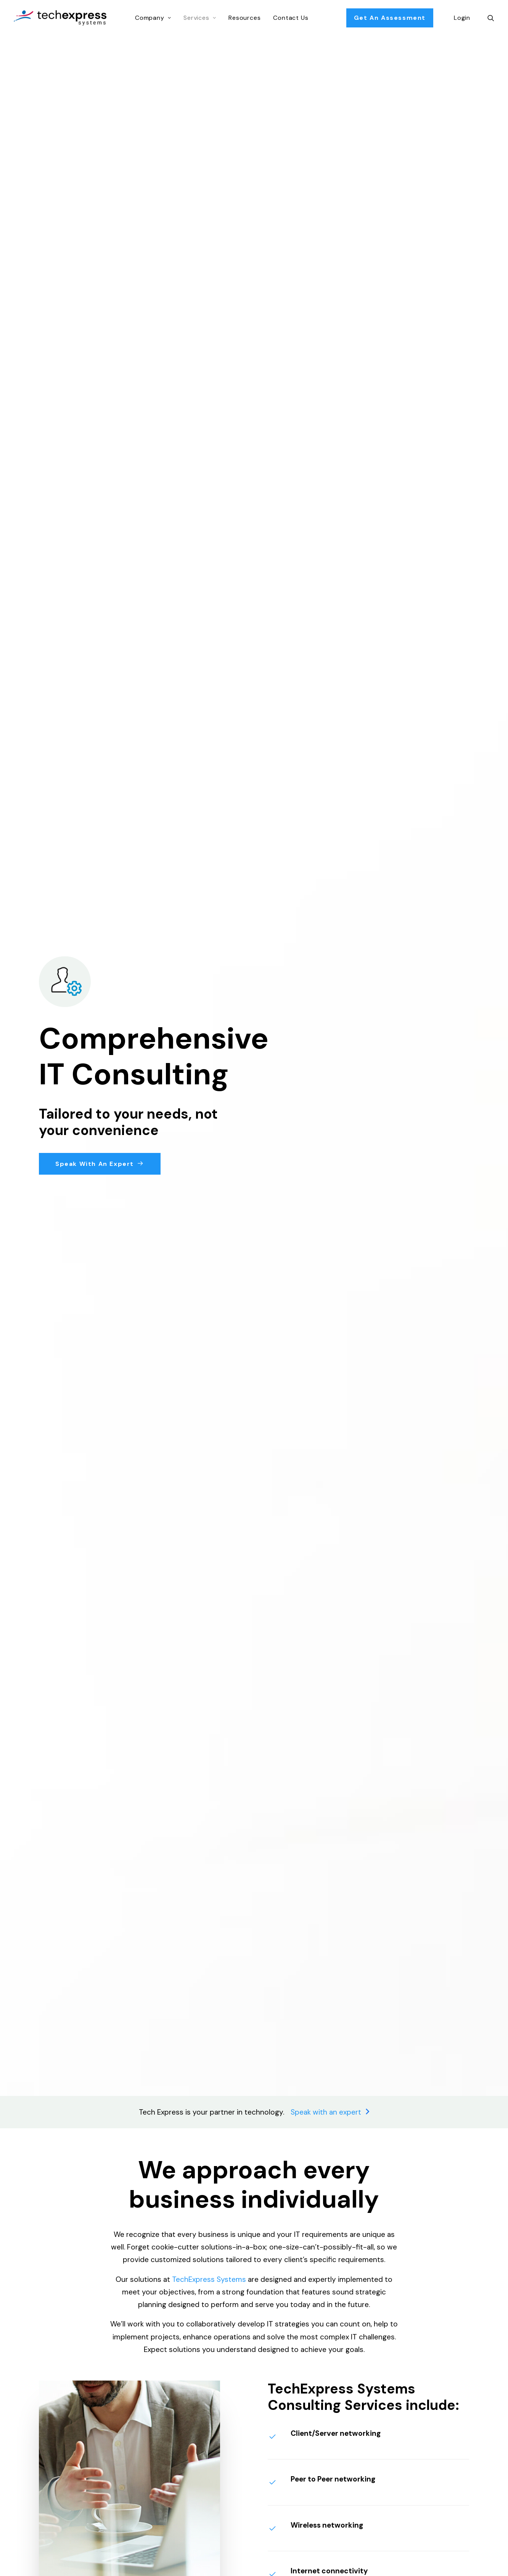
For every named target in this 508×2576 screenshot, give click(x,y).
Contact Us (290, 18)
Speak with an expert (330, 2112)
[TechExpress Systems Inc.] (60, 18)
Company (153, 18)
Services (199, 18)
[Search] (490, 18)
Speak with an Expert (99, 1164)
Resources (244, 18)
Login (462, 18)
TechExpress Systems (209, 2279)
